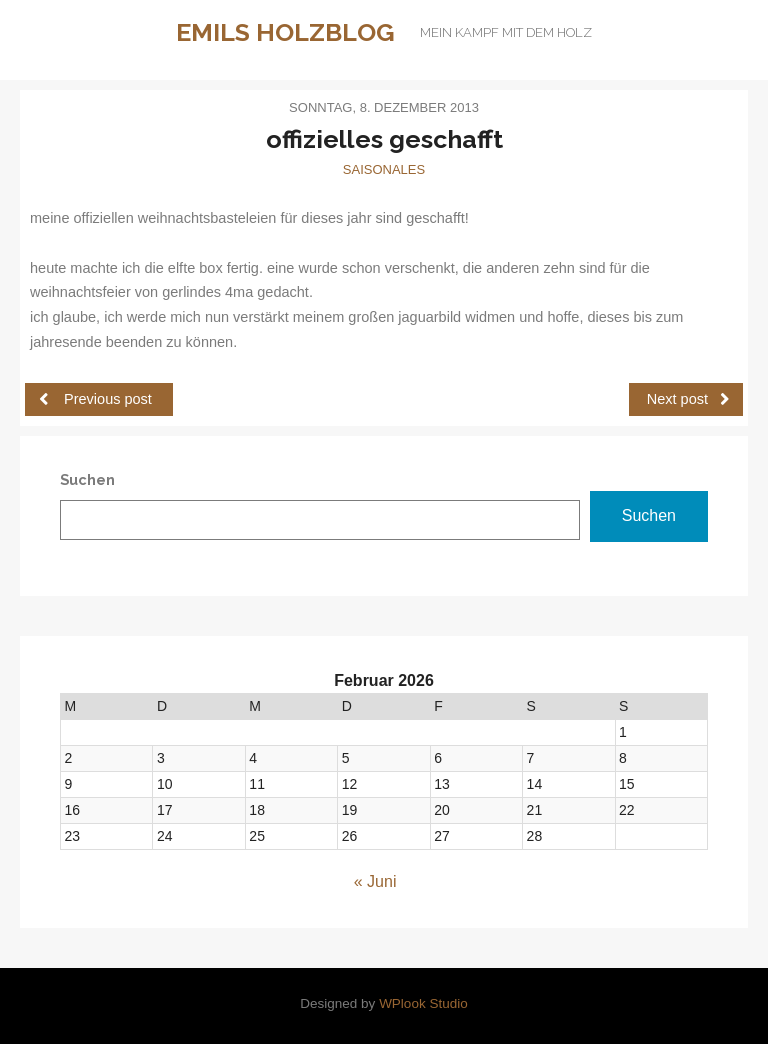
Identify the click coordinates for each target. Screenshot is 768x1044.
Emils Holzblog (285, 32)
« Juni (375, 881)
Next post (688, 398)
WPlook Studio (423, 1003)
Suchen (649, 515)
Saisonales (384, 169)
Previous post (95, 398)
